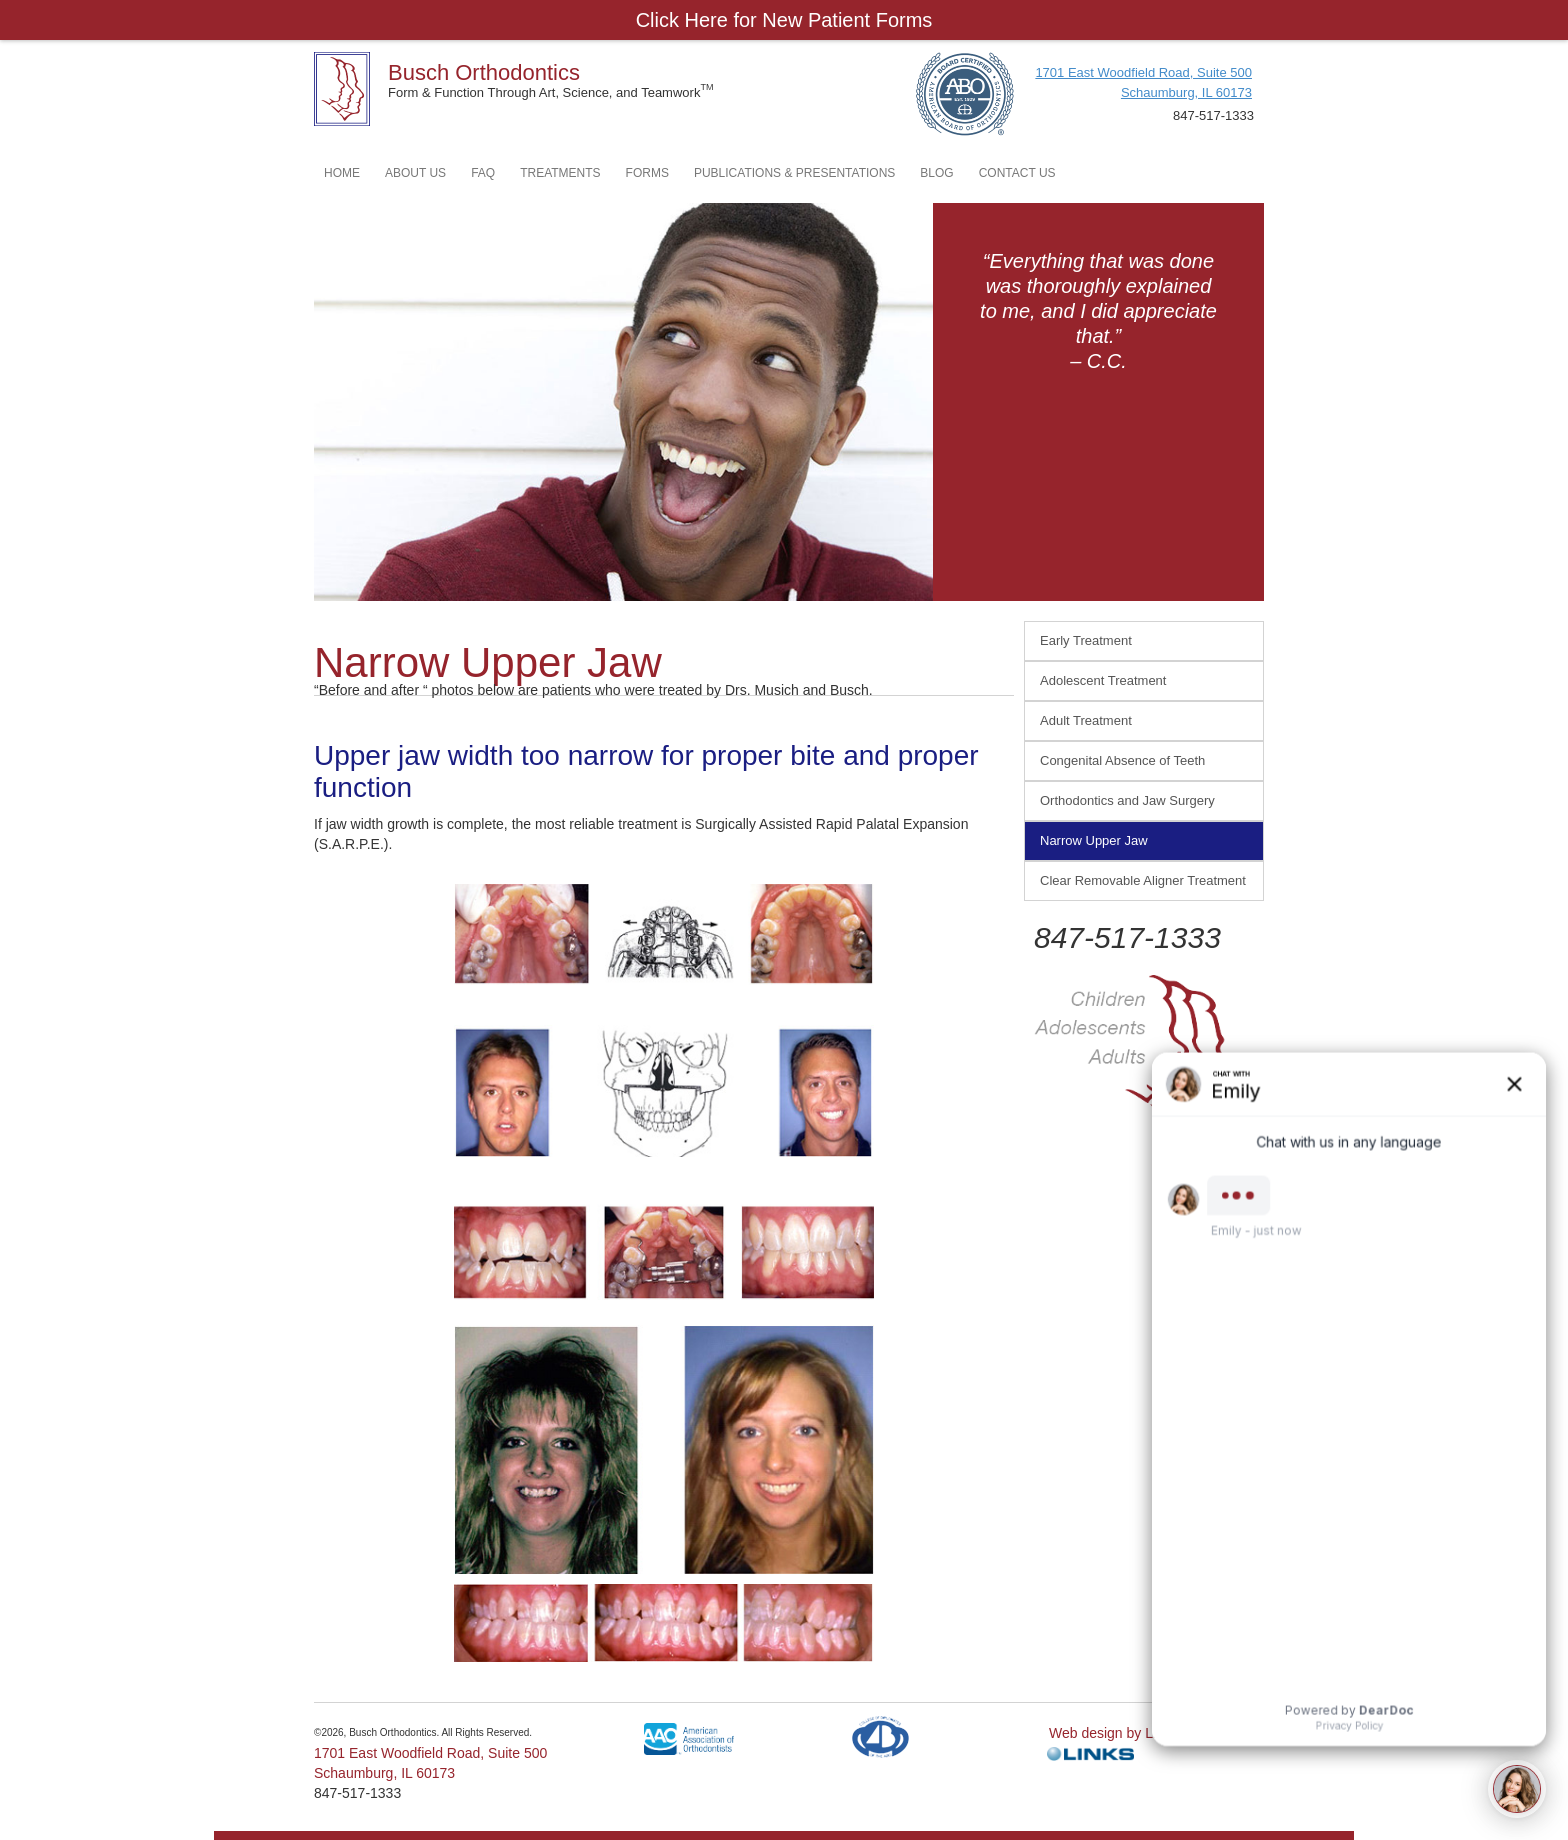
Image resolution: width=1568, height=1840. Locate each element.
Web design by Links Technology (1150, 1733)
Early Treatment (1086, 640)
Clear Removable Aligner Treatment (1143, 880)
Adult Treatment (1086, 720)
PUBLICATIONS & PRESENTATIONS (794, 173)
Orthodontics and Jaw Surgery (1127, 800)
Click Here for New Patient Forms (784, 20)
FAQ (483, 173)
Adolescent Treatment (1103, 680)
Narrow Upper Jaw (1094, 840)
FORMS (647, 173)
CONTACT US (1017, 173)
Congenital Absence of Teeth (1122, 760)
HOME (342, 173)
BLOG (936, 173)
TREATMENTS (560, 173)
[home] (342, 83)
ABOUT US (415, 173)
